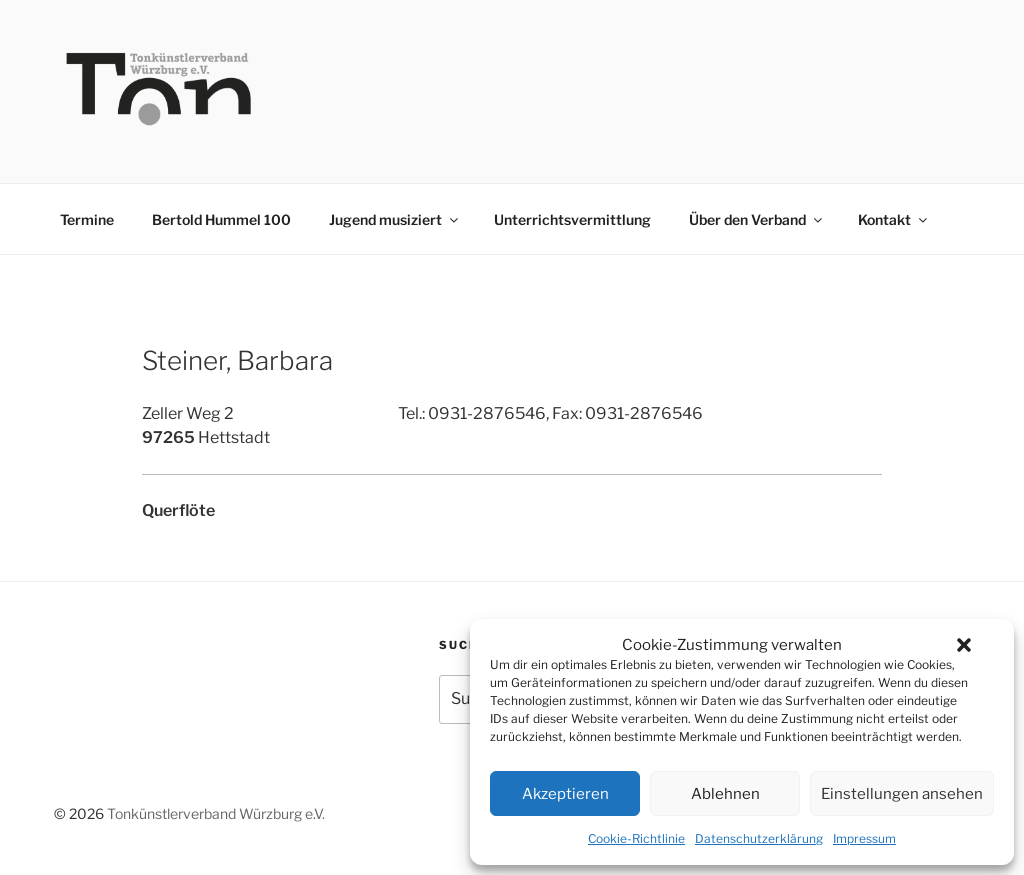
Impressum (864, 838)
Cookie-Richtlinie (636, 838)
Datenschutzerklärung (759, 838)
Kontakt (894, 219)
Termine (87, 219)
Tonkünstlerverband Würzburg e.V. (216, 813)
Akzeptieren (565, 794)
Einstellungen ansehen (902, 794)
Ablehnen (725, 794)
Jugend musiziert (395, 219)
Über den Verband (757, 219)
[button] (964, 645)
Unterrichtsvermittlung (572, 219)
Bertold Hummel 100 (221, 219)
